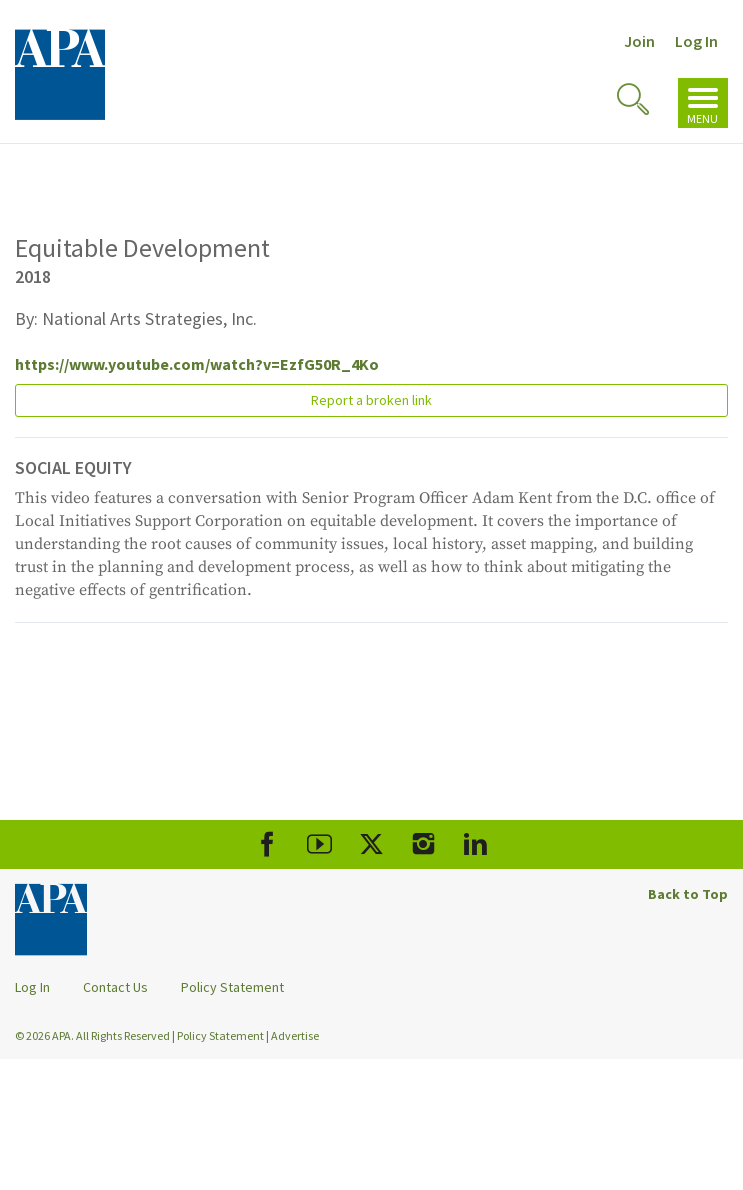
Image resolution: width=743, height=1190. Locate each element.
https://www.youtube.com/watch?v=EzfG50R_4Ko (197, 364)
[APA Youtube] (319, 844)
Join (639, 41)
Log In (696, 41)
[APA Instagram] (423, 844)
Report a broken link (371, 400)
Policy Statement (232, 987)
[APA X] (371, 844)
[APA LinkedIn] (475, 844)
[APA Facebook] (267, 844)
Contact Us (115, 987)
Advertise (295, 1035)
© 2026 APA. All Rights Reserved (93, 1035)
